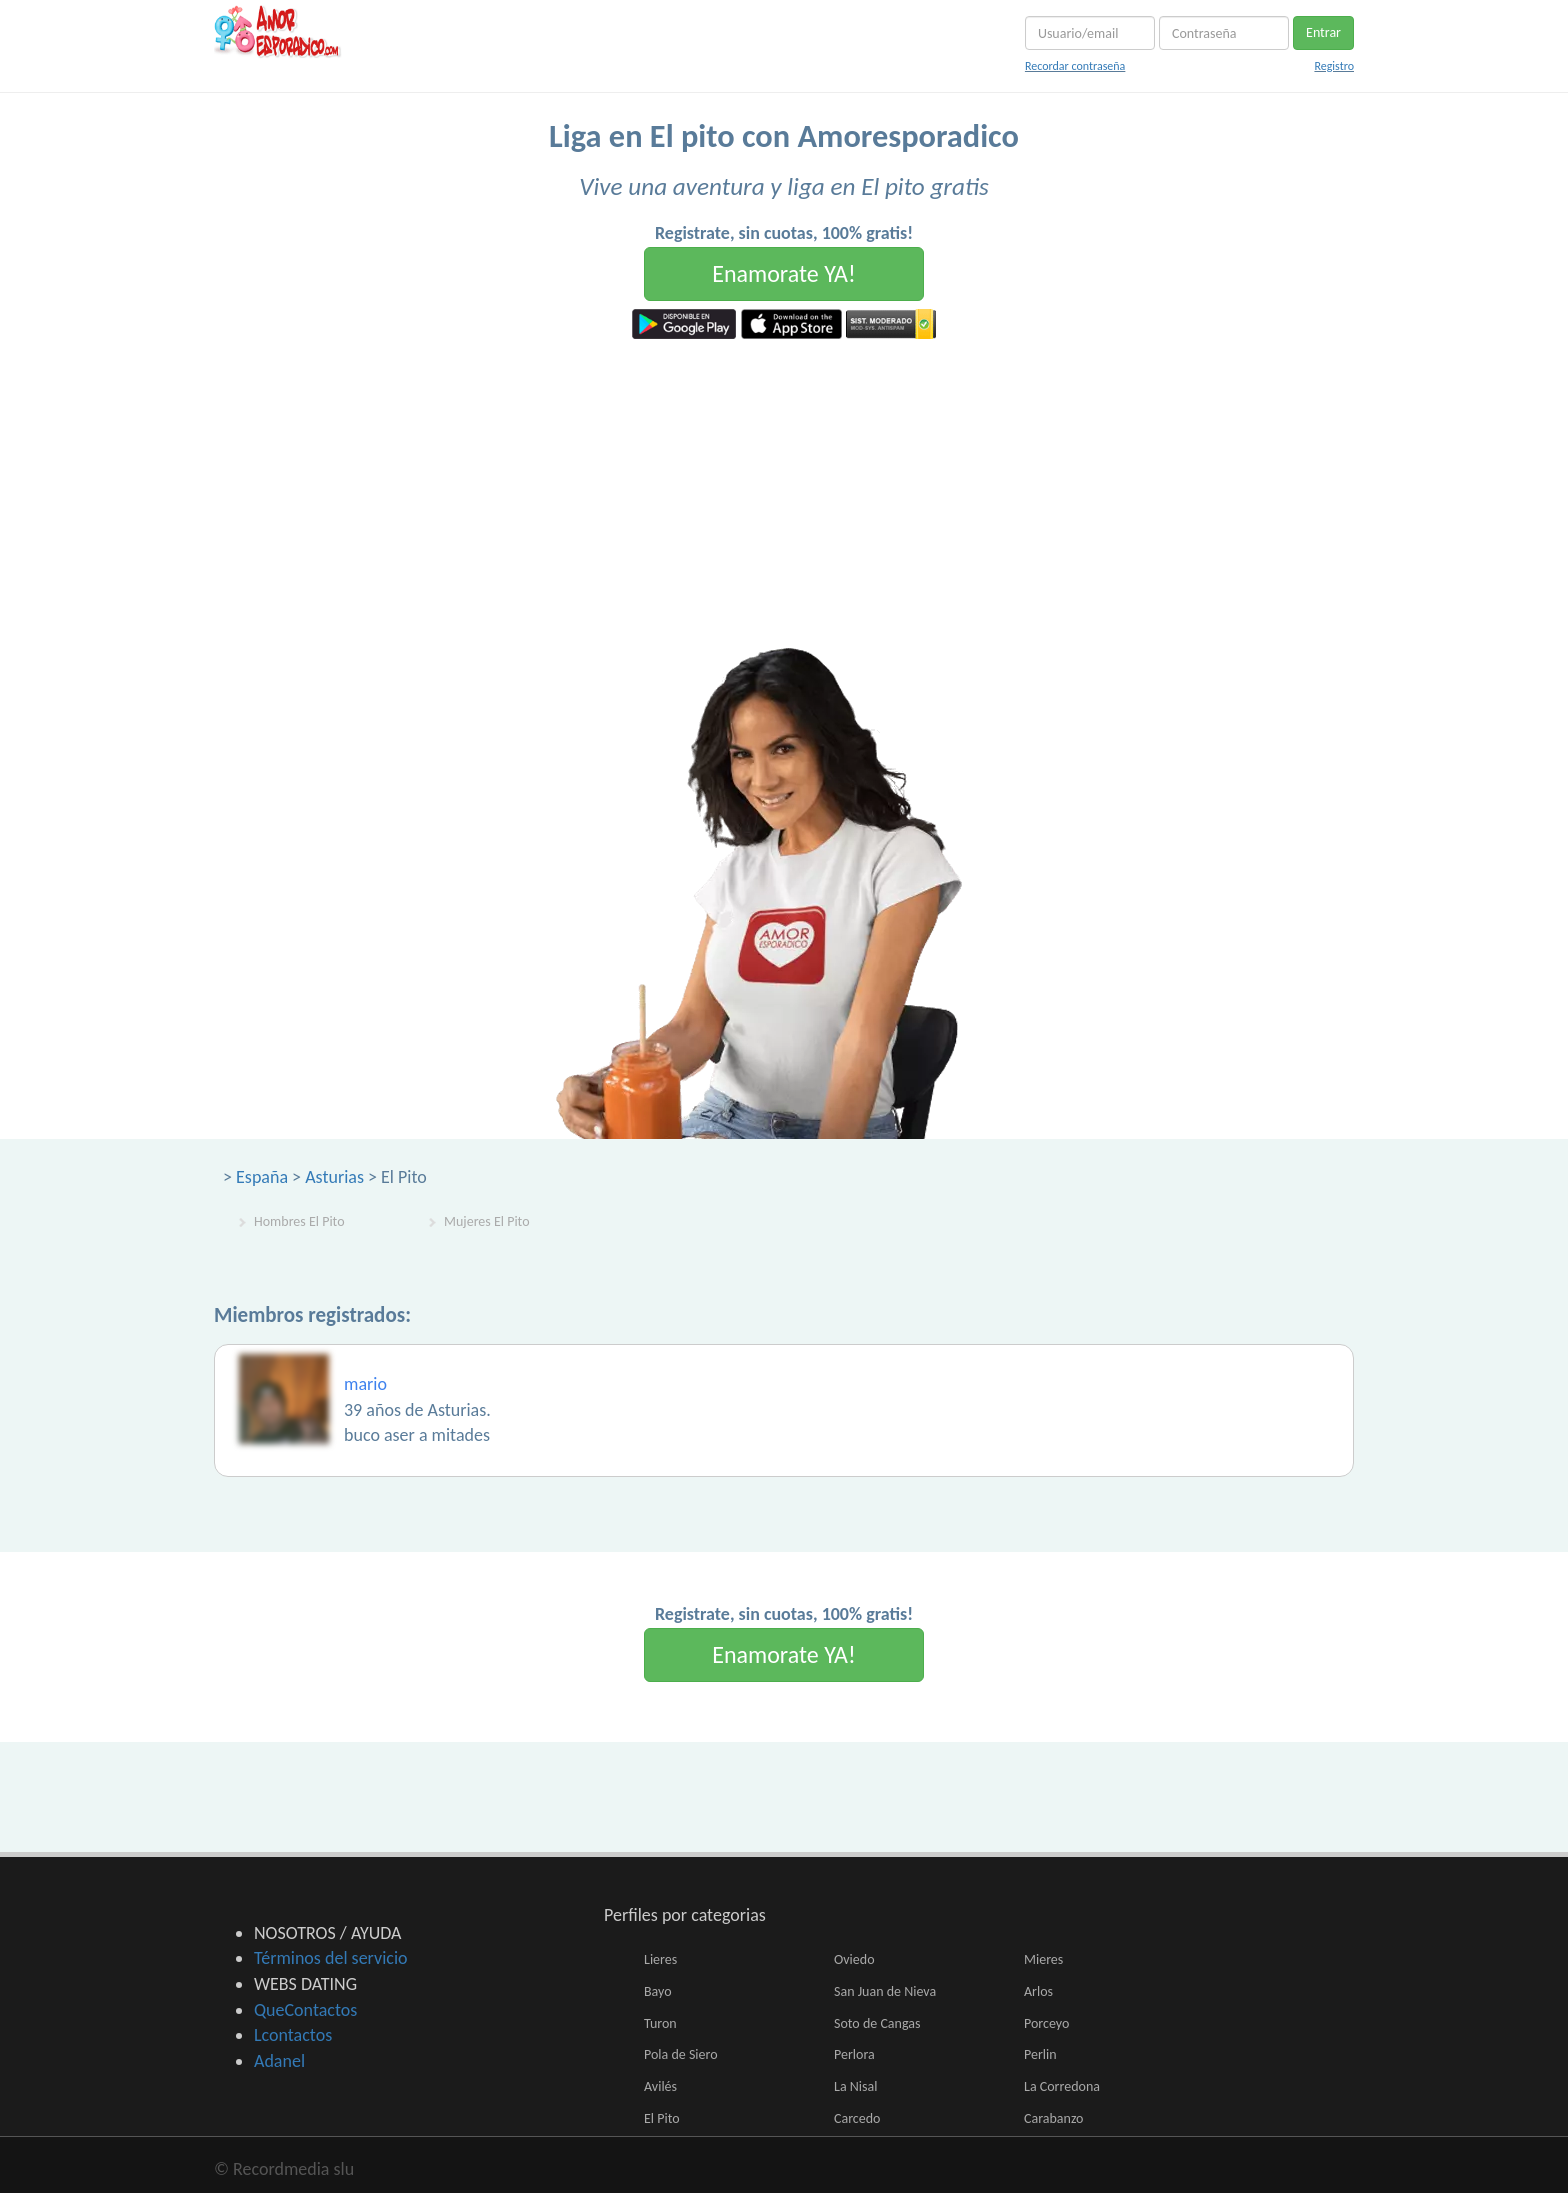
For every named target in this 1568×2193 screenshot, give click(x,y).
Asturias (334, 1177)
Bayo (658, 1991)
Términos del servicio (331, 1958)
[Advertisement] (784, 489)
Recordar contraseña (1075, 66)
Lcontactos (293, 2035)
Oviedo (854, 1959)
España (262, 1177)
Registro (1334, 66)
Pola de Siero (681, 2054)
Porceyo (1046, 2023)
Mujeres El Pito (487, 1221)
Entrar (1323, 32)
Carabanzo (1054, 2118)
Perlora (854, 2054)
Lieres (660, 1959)
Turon (660, 2023)
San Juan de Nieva (885, 1991)
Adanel (279, 2061)
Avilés (660, 2086)
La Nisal (855, 2086)
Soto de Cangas (877, 2023)
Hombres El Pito (299, 1221)
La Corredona (1062, 2086)
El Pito (662, 2118)
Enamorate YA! (784, 273)
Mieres (1043, 1959)
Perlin (1040, 2054)
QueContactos (305, 2010)
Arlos (1038, 1991)
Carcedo (857, 2118)
